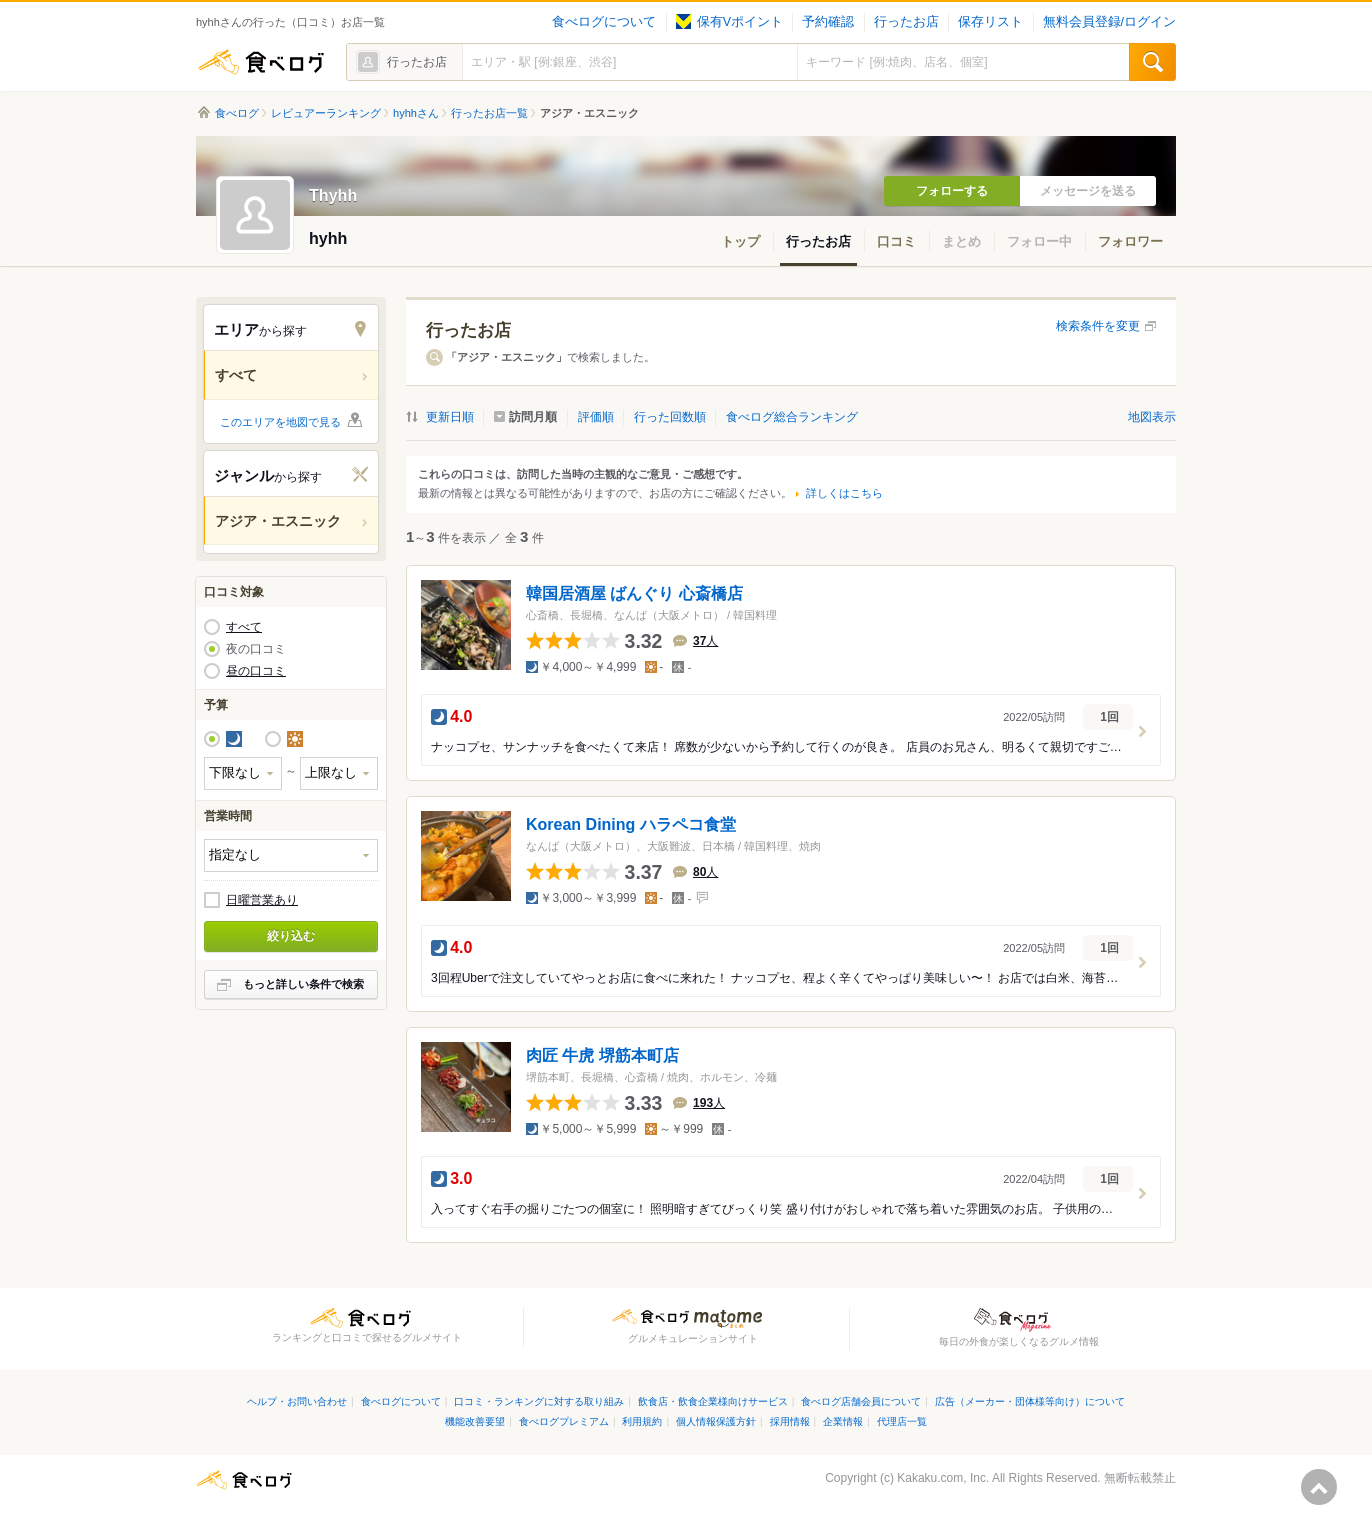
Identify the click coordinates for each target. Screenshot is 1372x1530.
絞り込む (291, 936)
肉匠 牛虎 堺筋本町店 (602, 1055)
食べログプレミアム (564, 1421)
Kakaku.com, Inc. (943, 1478)
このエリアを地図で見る (280, 422)
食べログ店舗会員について (861, 1401)
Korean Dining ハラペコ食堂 (631, 824)
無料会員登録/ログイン (1109, 22)
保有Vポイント (729, 22)
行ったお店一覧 (489, 113)
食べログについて (604, 22)
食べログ (261, 62)
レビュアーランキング (326, 113)
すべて (244, 627)
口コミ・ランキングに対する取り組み (539, 1401)
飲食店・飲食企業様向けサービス (713, 1401)
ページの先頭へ (1319, 1487)
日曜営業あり (262, 900)
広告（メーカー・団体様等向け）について (1030, 1401)
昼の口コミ (256, 671)
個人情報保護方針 (716, 1421)
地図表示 (1152, 417)
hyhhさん (416, 113)
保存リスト (990, 22)
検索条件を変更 (1098, 326)
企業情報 (843, 1421)
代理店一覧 (902, 1421)
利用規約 (642, 1421)
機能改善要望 (475, 1421)
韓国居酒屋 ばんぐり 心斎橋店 (634, 593)
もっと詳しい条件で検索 (303, 984)
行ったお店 (906, 22)
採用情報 (790, 1421)
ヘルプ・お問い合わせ (297, 1401)
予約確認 (828, 22)
